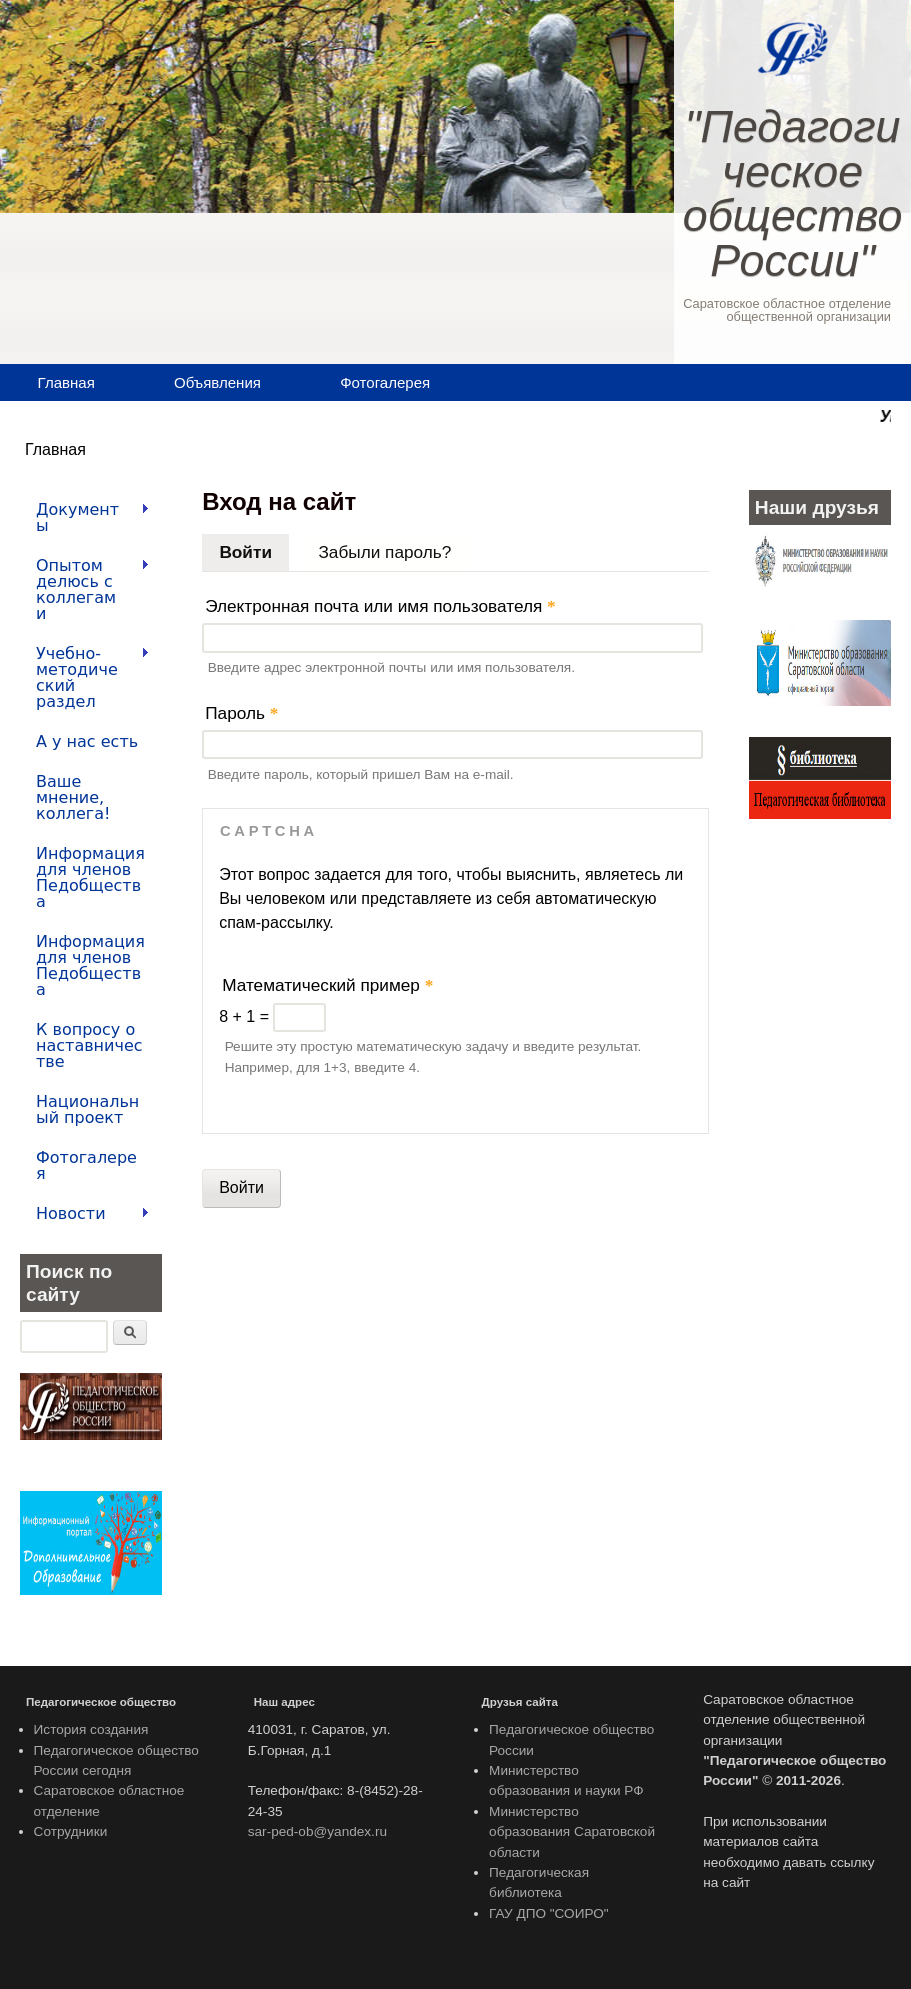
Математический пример (327, 985)
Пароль (241, 713)
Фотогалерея (385, 382)
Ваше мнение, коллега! (73, 797)
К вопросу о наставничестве (89, 1045)
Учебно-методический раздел (85, 677)
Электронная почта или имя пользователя (380, 606)
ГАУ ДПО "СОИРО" (549, 1913)
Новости (85, 1214)
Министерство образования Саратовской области (572, 1832)
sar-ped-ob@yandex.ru (317, 1831)
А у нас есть (87, 741)
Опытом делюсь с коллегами (85, 589)
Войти (254, 548)
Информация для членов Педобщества (90, 877)
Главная (66, 382)
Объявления (217, 382)
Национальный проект (87, 1109)
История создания (91, 1729)
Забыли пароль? (384, 552)
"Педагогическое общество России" (793, 193)
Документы (85, 517)
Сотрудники (71, 1831)
